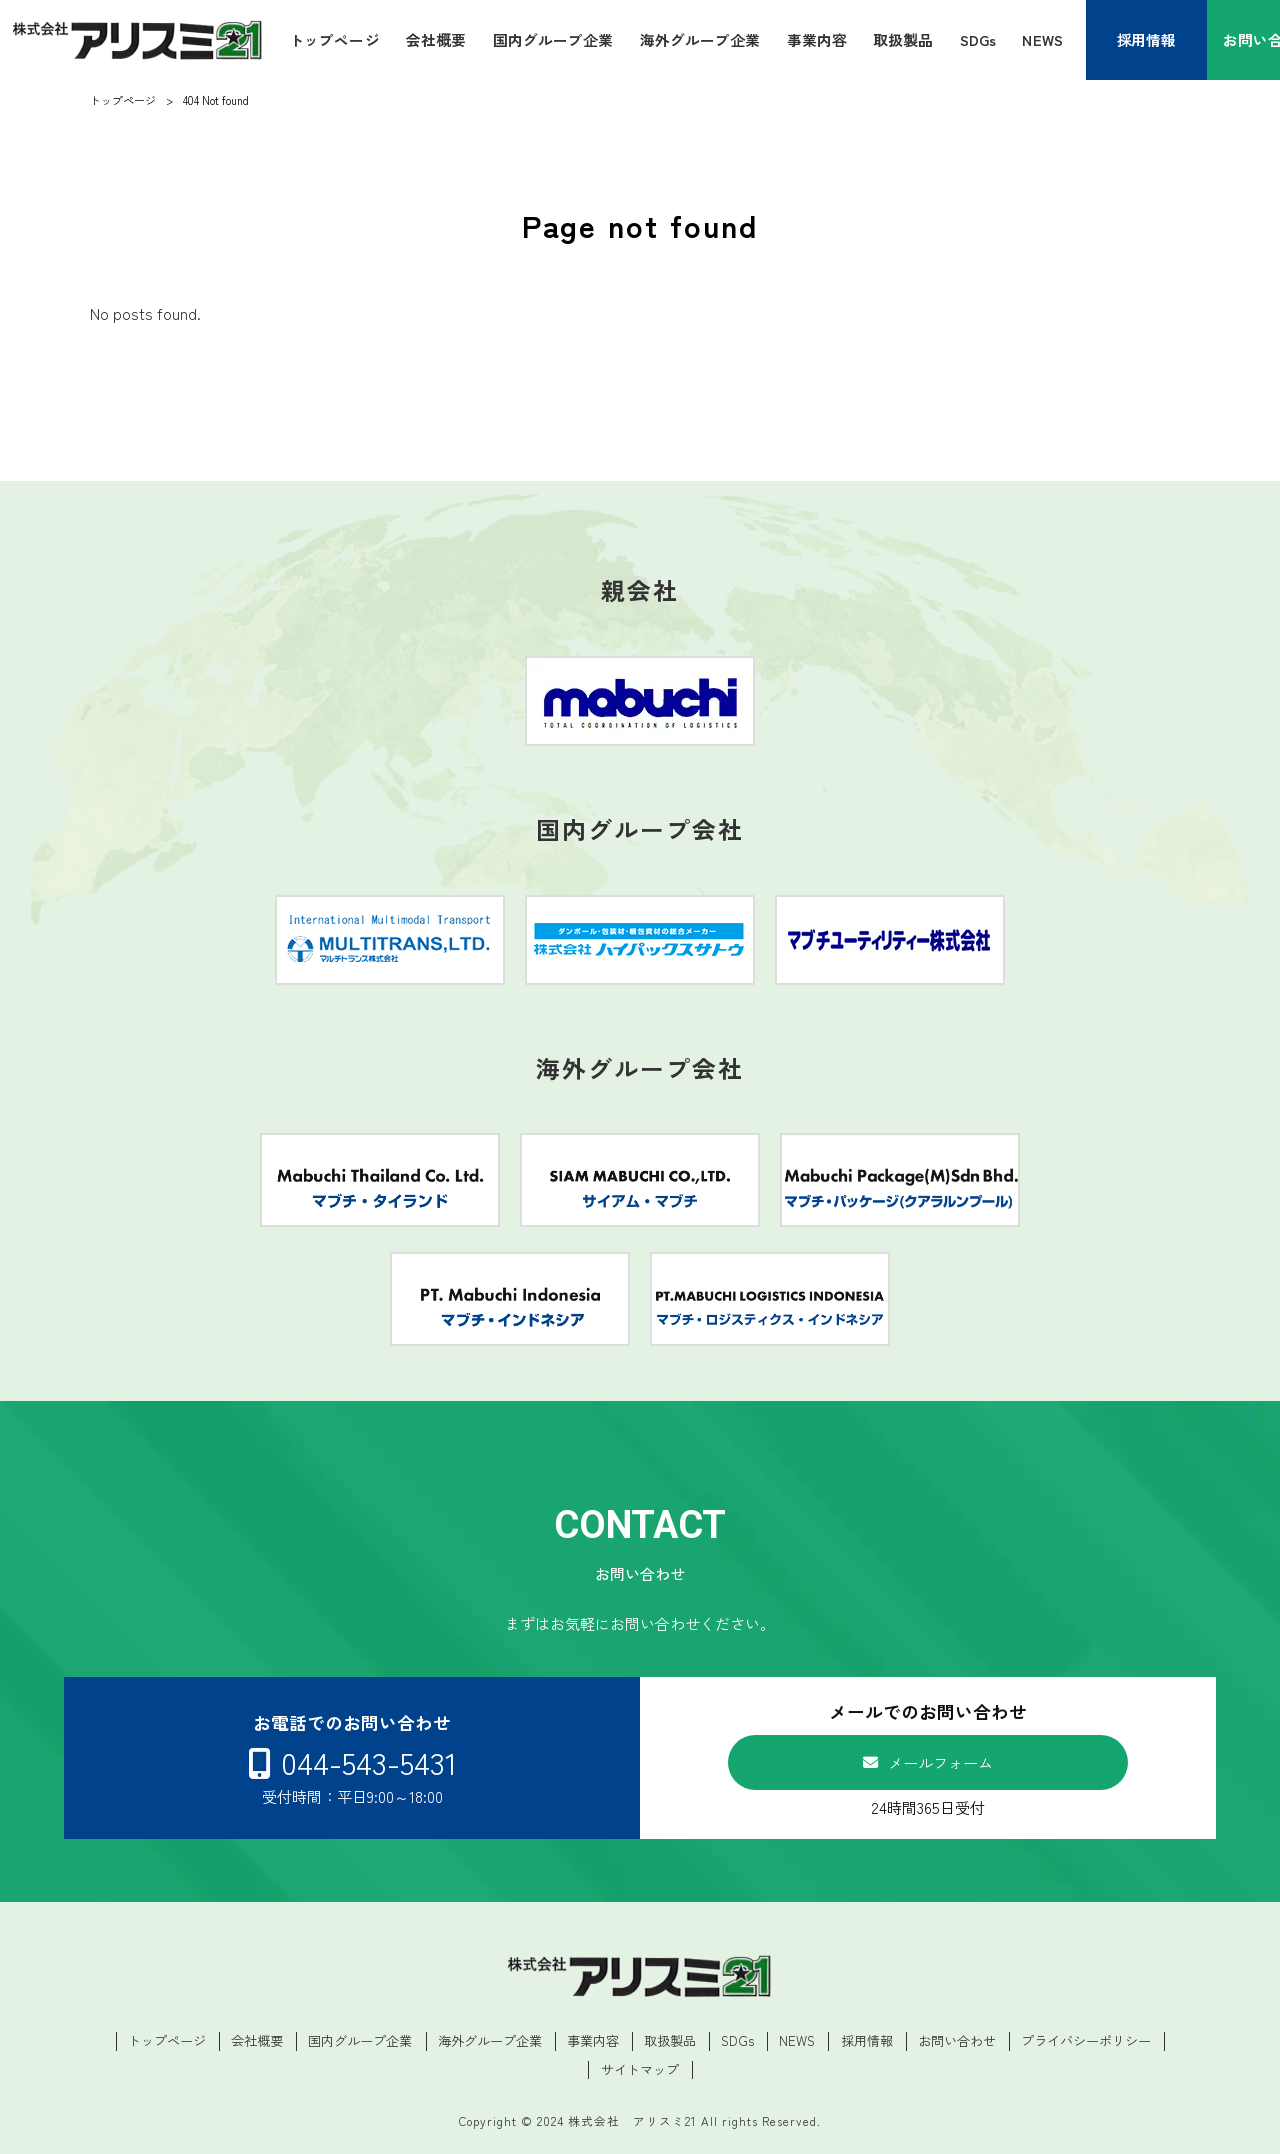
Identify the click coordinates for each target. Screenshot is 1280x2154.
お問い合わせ (957, 2041)
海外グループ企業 (490, 2041)
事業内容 (593, 2041)
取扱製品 (670, 2041)
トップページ (167, 2041)
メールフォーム (940, 1762)
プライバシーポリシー (1086, 2041)
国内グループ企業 (360, 2041)
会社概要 (257, 2041)
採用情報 (867, 2041)
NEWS (797, 2041)
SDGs (737, 2041)
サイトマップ (640, 2070)
